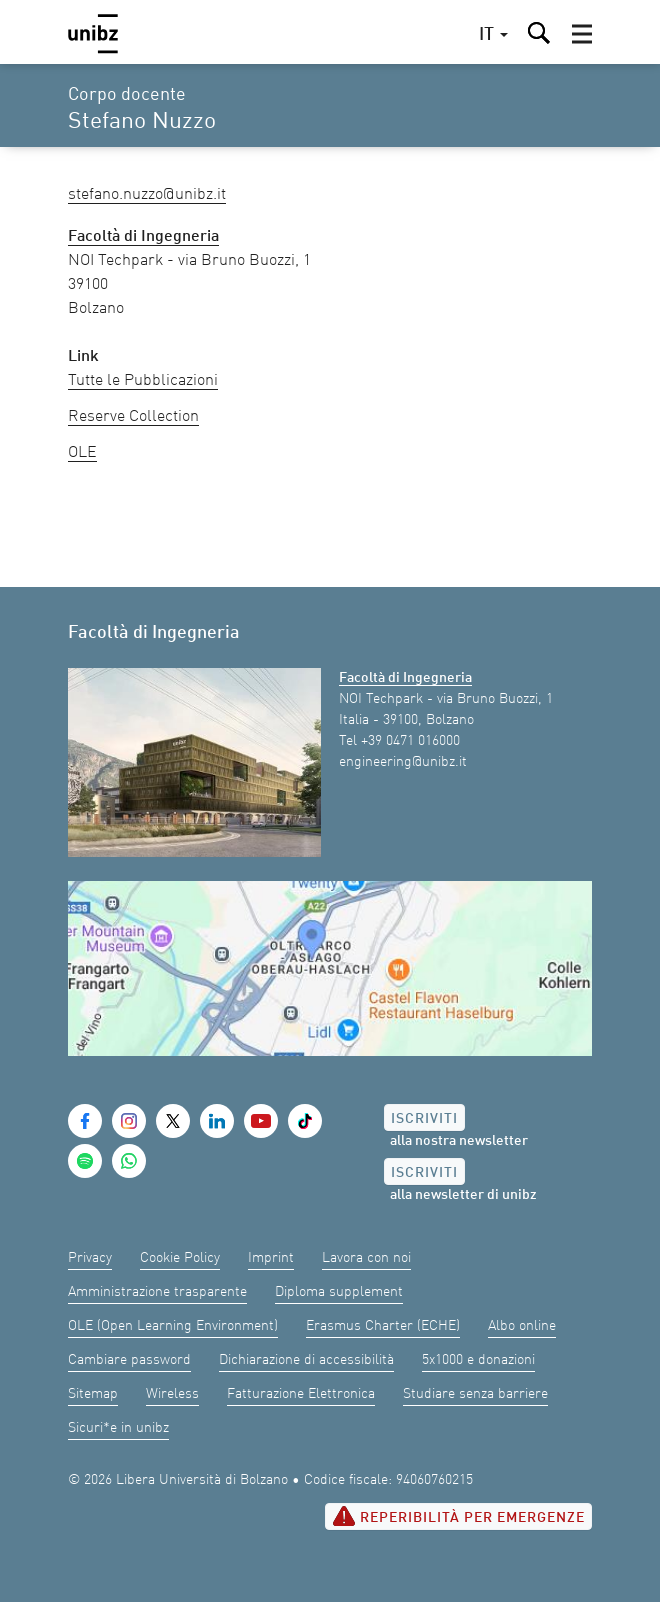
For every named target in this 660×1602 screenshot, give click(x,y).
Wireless (172, 1394)
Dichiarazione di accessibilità (306, 1360)
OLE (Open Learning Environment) (173, 1326)
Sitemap (93, 1394)
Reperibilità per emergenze (458, 1516)
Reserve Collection (133, 417)
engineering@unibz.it (403, 762)
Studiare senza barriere (475, 1394)
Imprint (271, 1258)
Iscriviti (424, 1119)
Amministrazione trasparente (157, 1292)
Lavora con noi (366, 1258)
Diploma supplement (339, 1292)
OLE (82, 453)
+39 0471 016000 (410, 741)
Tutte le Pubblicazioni (143, 381)
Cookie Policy (180, 1258)
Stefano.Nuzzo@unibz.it (147, 195)
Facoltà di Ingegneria (405, 678)
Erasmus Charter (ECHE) (383, 1326)
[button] (582, 34)
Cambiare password (129, 1360)
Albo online (522, 1326)
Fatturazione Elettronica (301, 1394)
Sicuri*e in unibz (118, 1428)
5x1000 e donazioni (478, 1360)
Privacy (90, 1258)
